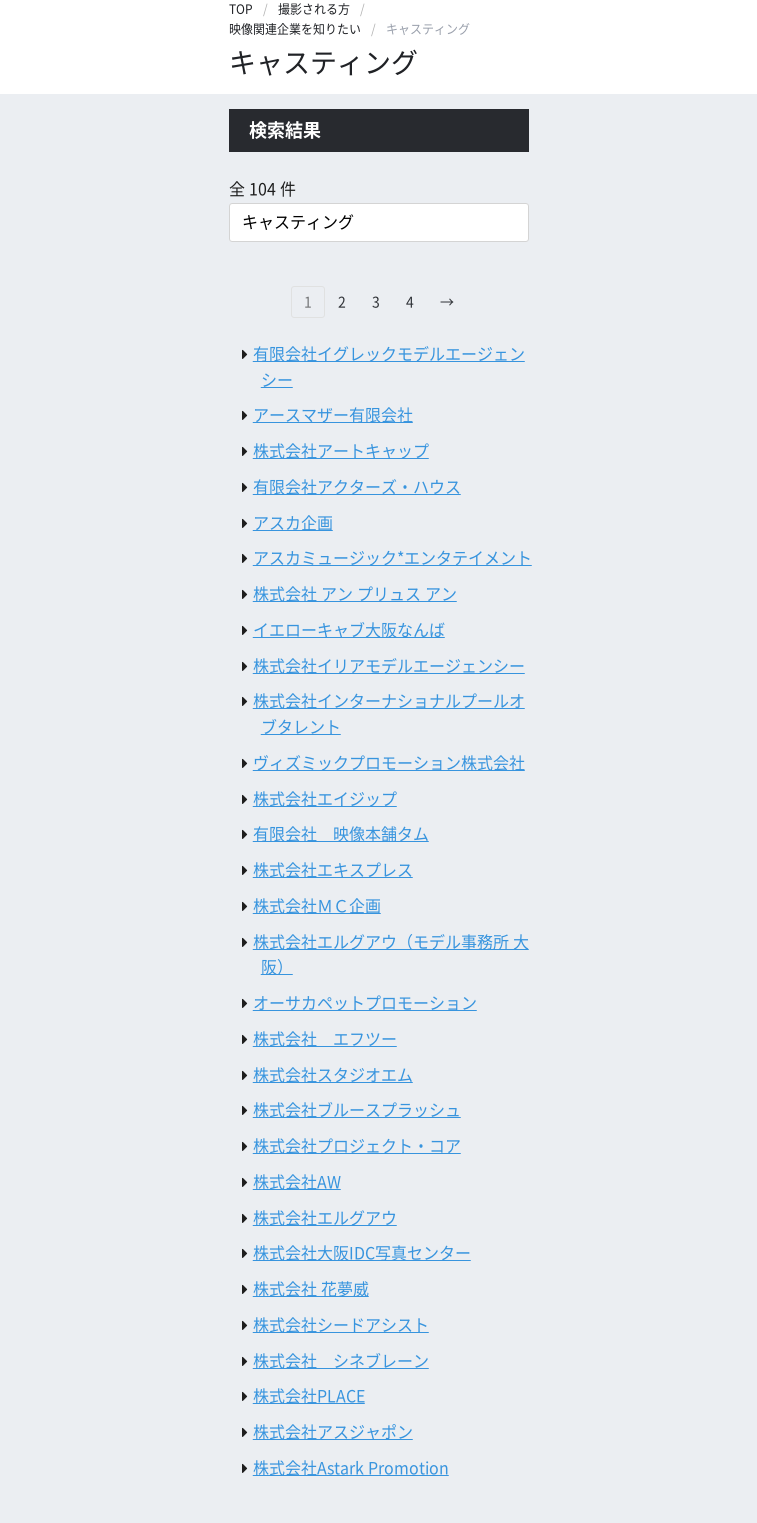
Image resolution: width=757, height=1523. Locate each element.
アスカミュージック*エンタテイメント (392, 558)
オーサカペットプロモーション (365, 1003)
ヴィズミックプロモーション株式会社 (389, 763)
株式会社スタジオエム (333, 1075)
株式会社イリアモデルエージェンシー (389, 666)
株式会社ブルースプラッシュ (357, 1110)
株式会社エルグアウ (325, 1218)
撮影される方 (314, 9)
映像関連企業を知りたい (295, 29)
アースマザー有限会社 (333, 415)
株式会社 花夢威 (311, 1289)
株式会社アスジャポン (333, 1432)
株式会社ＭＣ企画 (317, 906)
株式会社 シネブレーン (341, 1361)
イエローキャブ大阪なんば (349, 630)
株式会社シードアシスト (341, 1325)
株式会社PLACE (309, 1396)
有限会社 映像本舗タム (341, 834)
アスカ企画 (293, 523)
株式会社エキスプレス (333, 870)
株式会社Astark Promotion (351, 1468)
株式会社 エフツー (325, 1039)
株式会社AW (297, 1182)
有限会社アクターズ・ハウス (357, 487)
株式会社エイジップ (325, 799)
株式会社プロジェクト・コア (357, 1146)
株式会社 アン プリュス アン (355, 594)
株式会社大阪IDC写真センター (362, 1253)
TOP (241, 9)
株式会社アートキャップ (341, 451)
